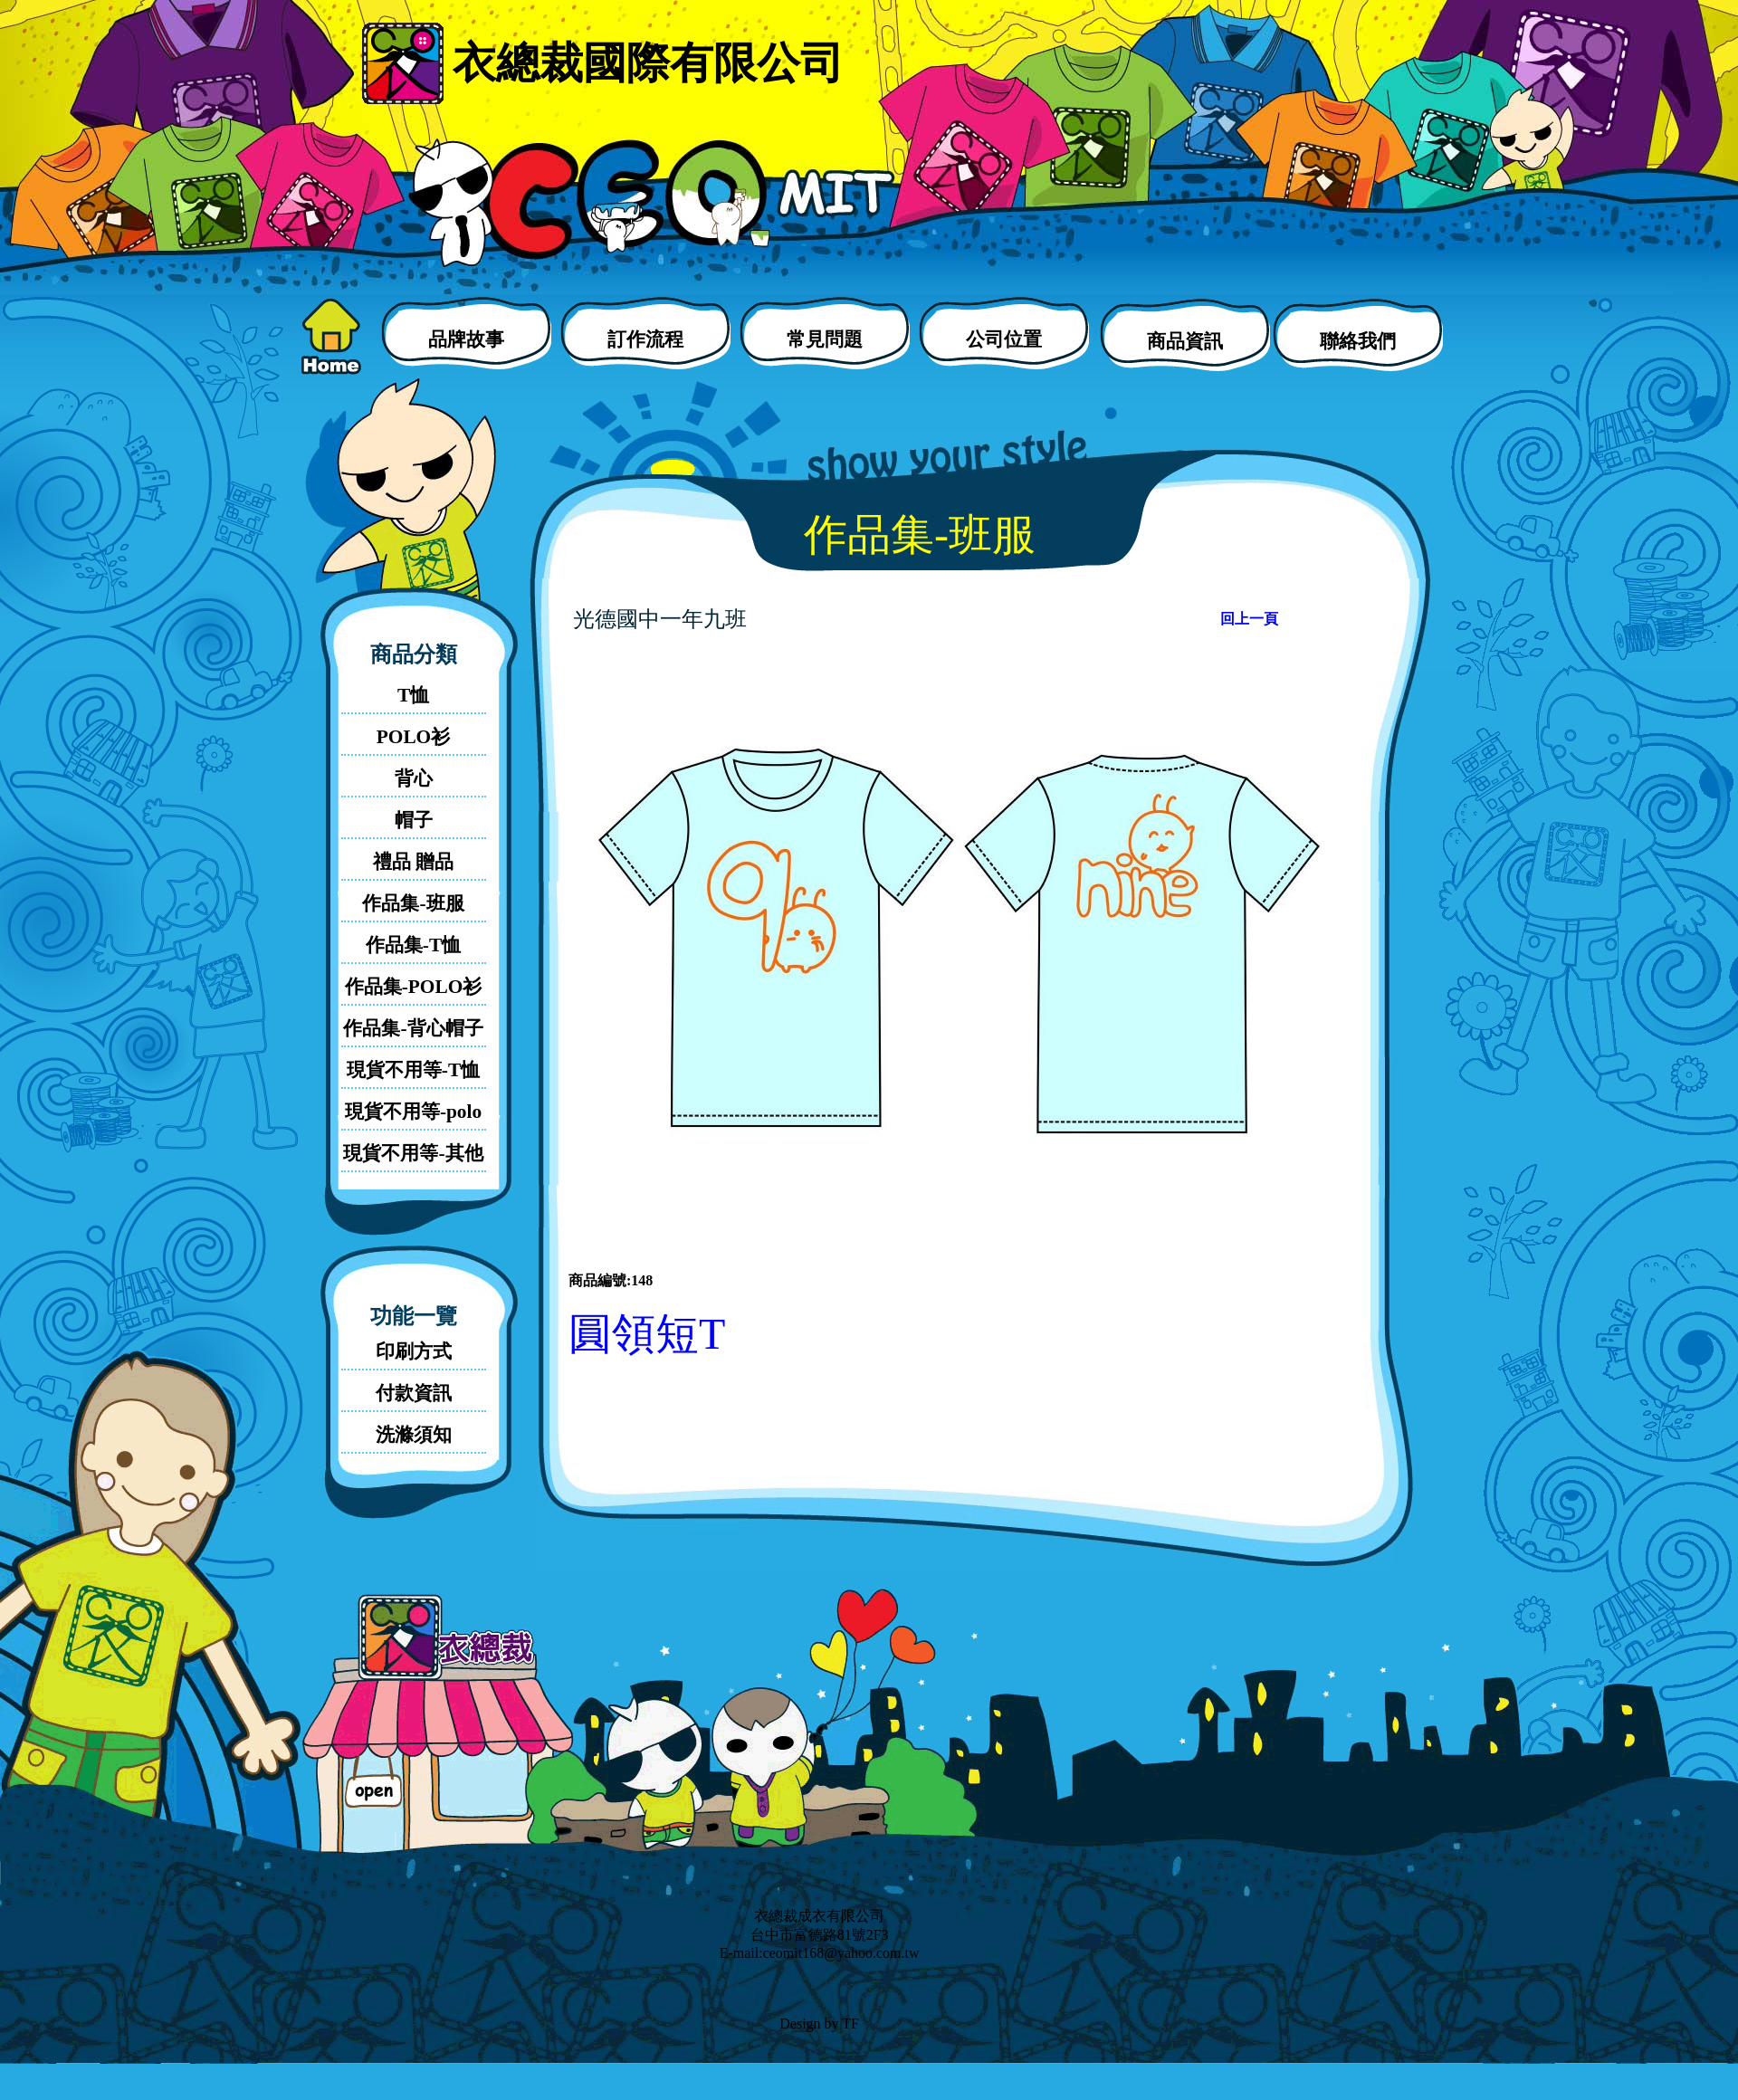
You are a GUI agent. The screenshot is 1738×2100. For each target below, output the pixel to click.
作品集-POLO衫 (413, 987)
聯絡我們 (1358, 341)
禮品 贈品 (413, 862)
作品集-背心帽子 (412, 1028)
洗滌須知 (414, 1435)
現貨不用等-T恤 (413, 1070)
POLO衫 (413, 737)
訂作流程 (645, 339)
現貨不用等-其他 (412, 1153)
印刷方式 (414, 1351)
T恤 (413, 695)
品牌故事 (466, 339)
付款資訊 (414, 1393)
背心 (414, 778)
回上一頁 (1249, 618)
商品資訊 (1185, 341)
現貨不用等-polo (413, 1111)
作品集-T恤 (413, 945)
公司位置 (1004, 339)
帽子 (414, 820)
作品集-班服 (412, 903)
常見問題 (825, 339)
